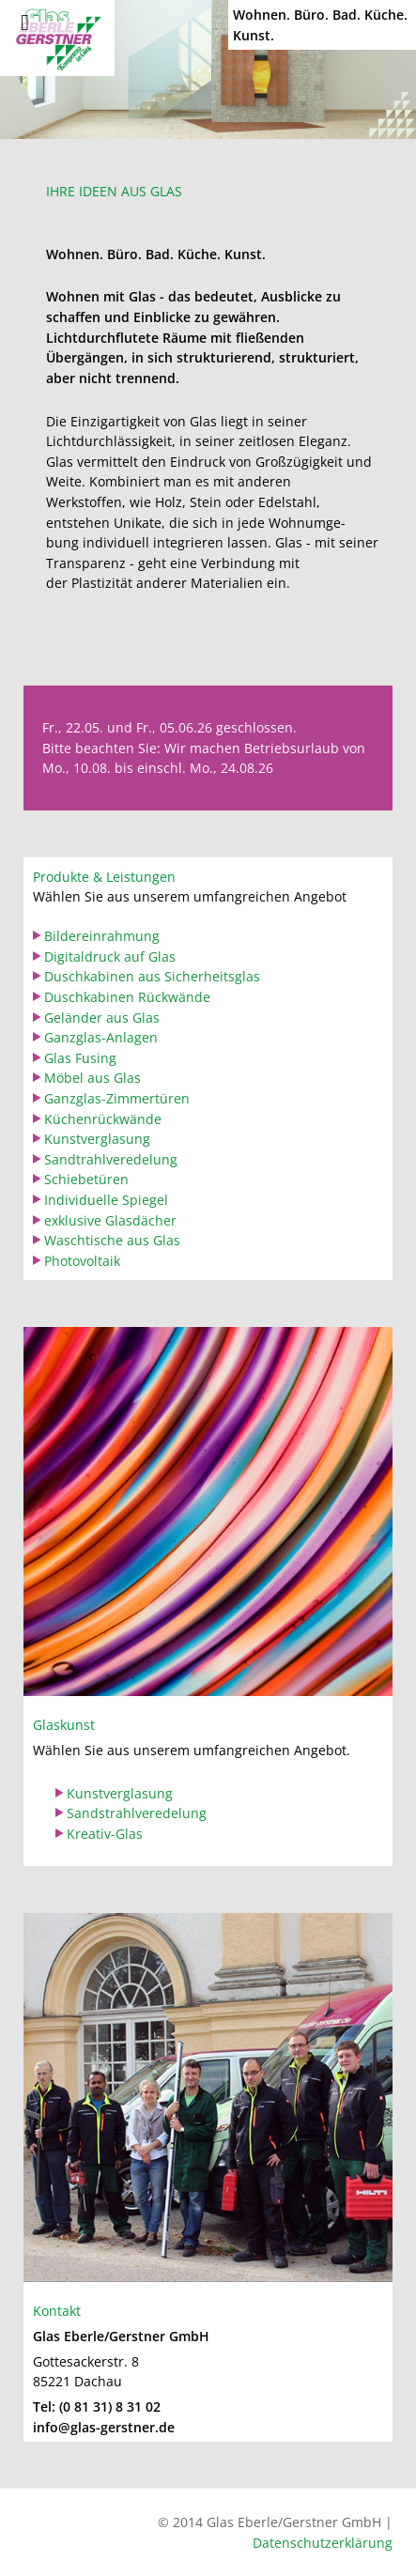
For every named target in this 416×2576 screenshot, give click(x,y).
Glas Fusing (80, 1058)
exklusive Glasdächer (110, 1220)
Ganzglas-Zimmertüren (117, 1098)
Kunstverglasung (97, 1139)
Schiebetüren (86, 1179)
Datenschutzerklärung (323, 2543)
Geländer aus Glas (102, 1017)
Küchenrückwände (103, 1119)
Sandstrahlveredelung (137, 1813)
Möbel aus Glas (92, 1078)
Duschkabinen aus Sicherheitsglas (152, 976)
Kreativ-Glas (105, 1834)
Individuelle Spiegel (106, 1200)
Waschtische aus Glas (112, 1240)
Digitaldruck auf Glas (110, 956)
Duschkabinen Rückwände (127, 997)
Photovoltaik (82, 1261)
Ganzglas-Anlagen (101, 1037)
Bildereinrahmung (102, 936)
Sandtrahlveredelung (110, 1159)
